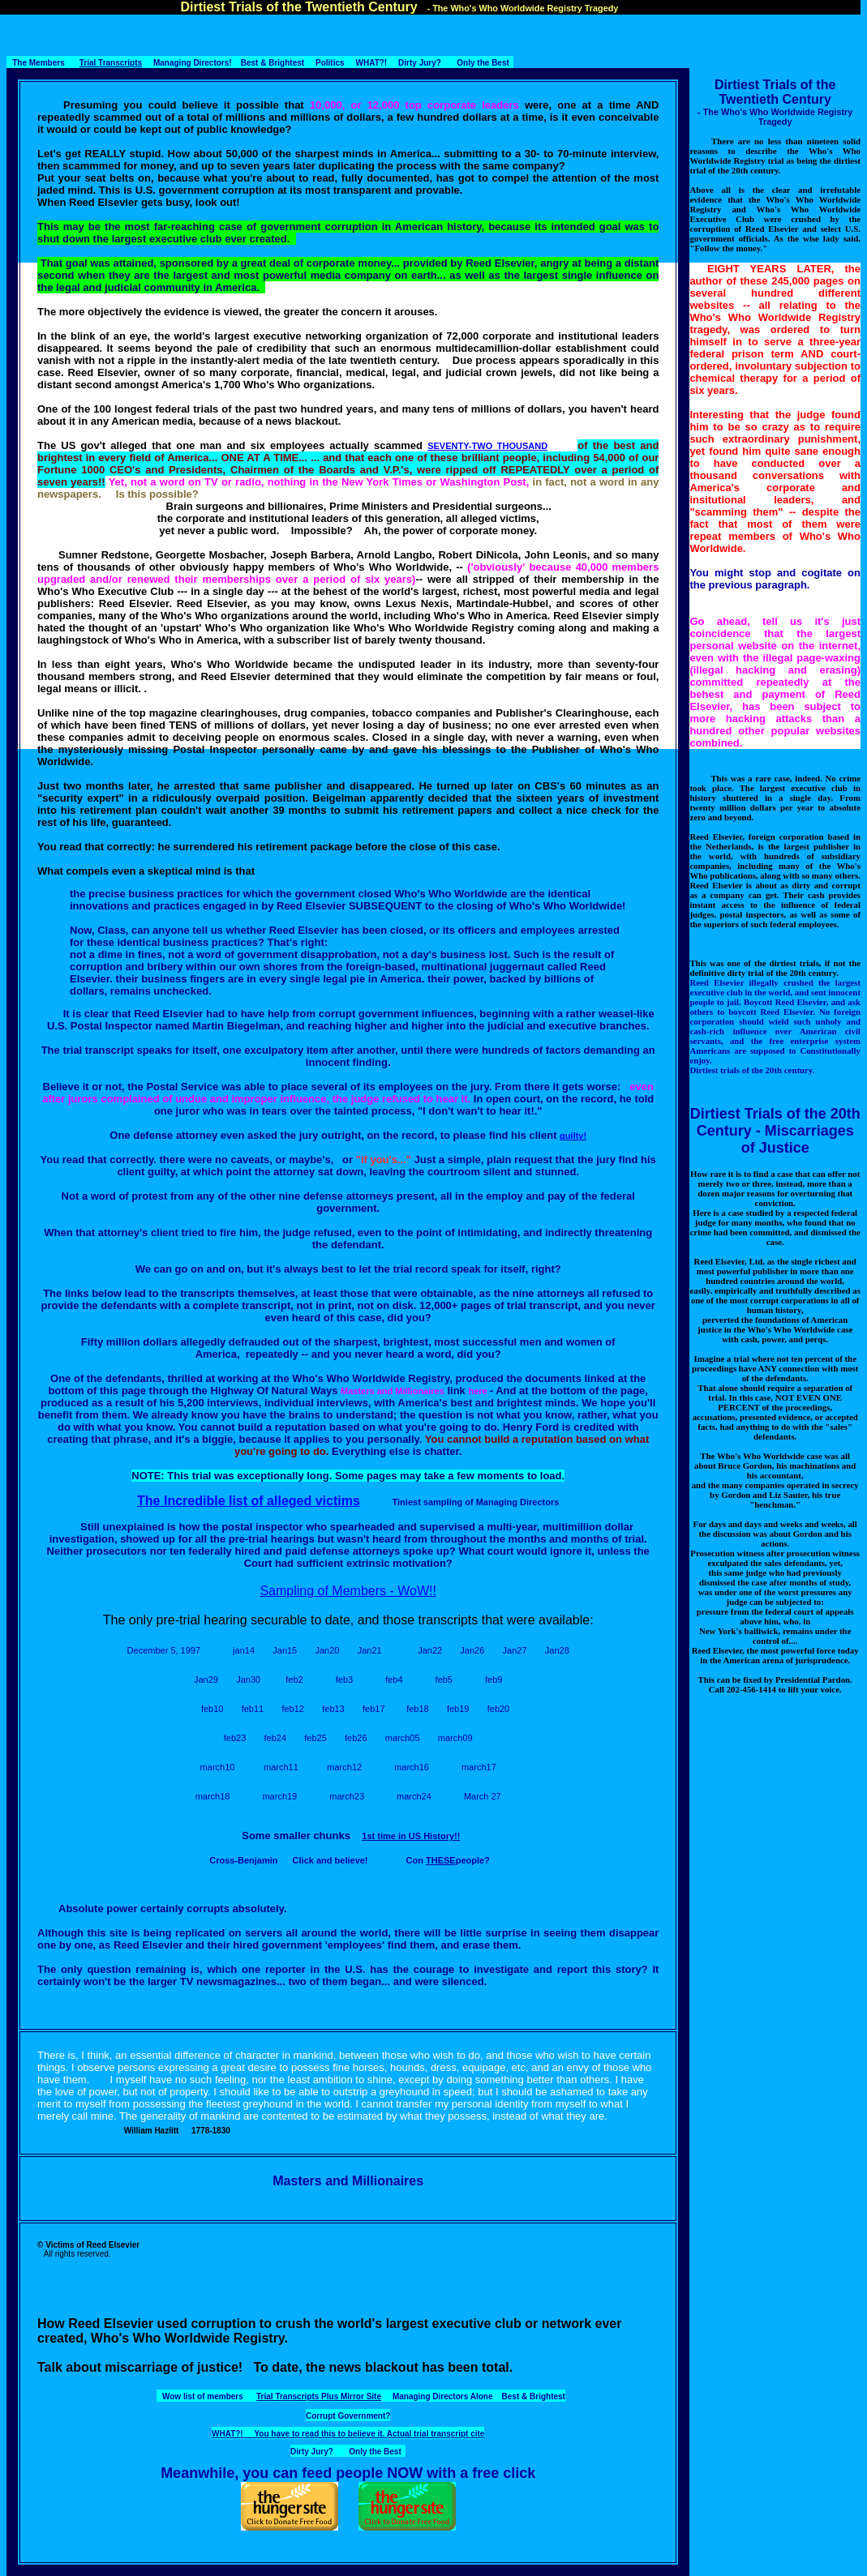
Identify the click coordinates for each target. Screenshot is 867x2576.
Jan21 (370, 1650)
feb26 (356, 1738)
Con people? (448, 1860)
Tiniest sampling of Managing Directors (476, 1502)
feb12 (292, 1709)
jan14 (244, 1650)
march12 (344, 1767)
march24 (414, 1796)
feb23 (235, 1738)
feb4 (393, 1679)
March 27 (482, 1796)
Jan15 (285, 1650)
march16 (411, 1767)
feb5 (444, 1679)
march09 (455, 1738)
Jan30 (248, 1679)
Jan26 (472, 1650)
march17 (478, 1767)
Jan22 (430, 1650)
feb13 (333, 1709)
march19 (279, 1796)
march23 (346, 1796)
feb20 (498, 1709)
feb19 (458, 1709)
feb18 (417, 1709)
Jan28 (557, 1650)
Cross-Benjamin (243, 1860)
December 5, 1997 (164, 1650)
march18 (212, 1796)
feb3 (344, 1679)
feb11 (253, 1709)
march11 (281, 1767)
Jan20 (327, 1650)
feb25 (315, 1738)
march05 (402, 1738)
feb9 (493, 1679)
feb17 (374, 1709)
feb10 (212, 1709)
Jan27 (515, 1650)
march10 (217, 1767)
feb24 (275, 1738)
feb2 (294, 1679)
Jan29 (206, 1679)
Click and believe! (330, 1860)
